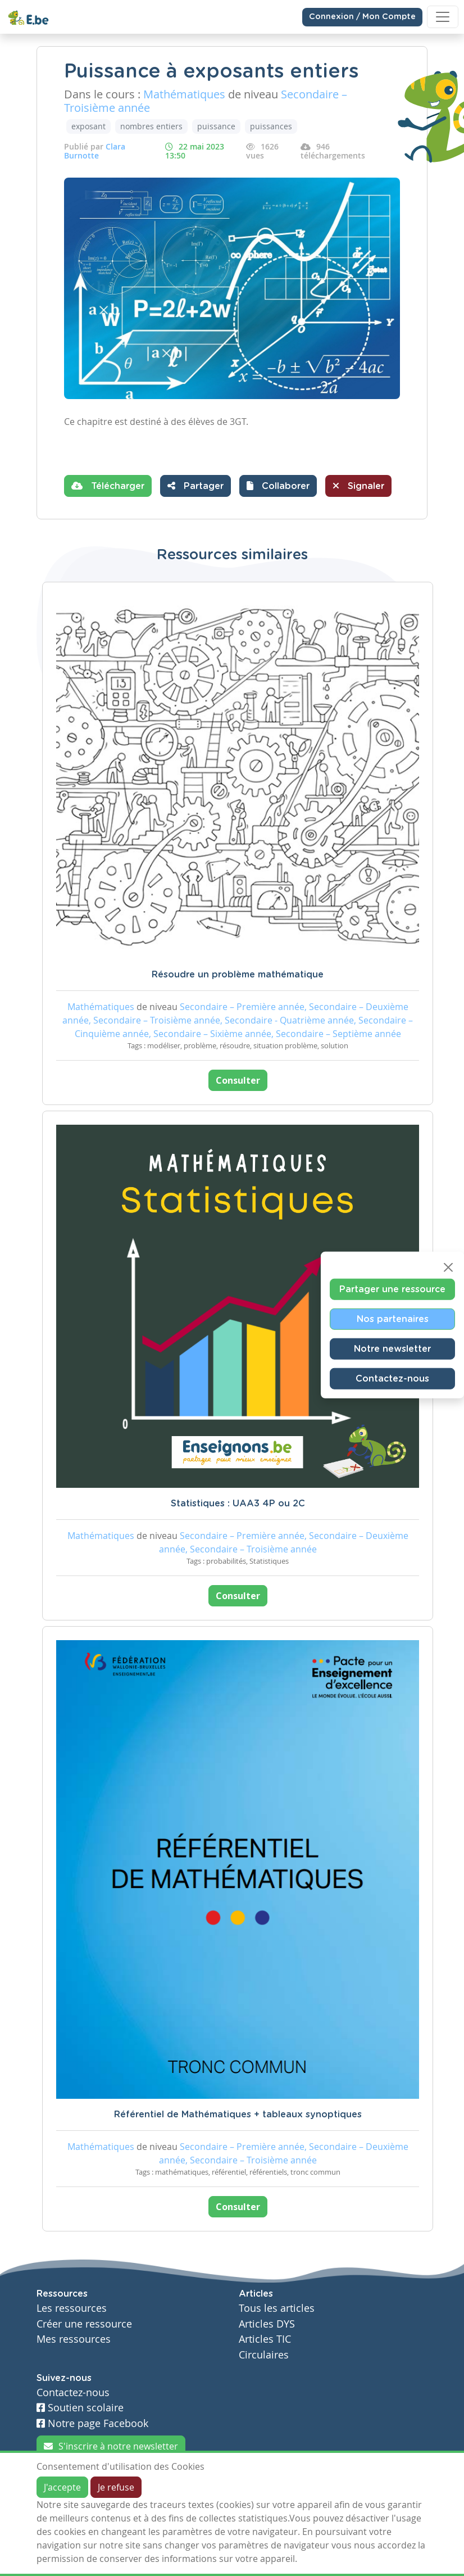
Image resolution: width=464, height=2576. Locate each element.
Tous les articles (277, 2308)
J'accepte (62, 2487)
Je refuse (116, 2487)
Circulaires (264, 2354)
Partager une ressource (392, 1288)
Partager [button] (195, 485)
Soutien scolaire (80, 2407)
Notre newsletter (392, 1348)
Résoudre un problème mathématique (238, 974)
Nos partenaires (393, 1318)
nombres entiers (151, 126)
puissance (216, 126)
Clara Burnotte (94, 151)
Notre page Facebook (92, 2423)
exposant (88, 126)
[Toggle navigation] (442, 17)
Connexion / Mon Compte (362, 17)
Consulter (238, 1080)
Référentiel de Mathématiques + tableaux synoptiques (238, 2114)
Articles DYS (267, 2323)
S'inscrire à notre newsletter (111, 2446)
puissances (271, 126)
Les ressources (72, 2308)
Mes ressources (74, 2339)
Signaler (358, 485)
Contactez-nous (392, 1378)
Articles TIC (265, 2339)
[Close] (448, 1267)
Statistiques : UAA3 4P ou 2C (238, 1503)
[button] (278, 486)
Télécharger (107, 485)
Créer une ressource (84, 2323)
